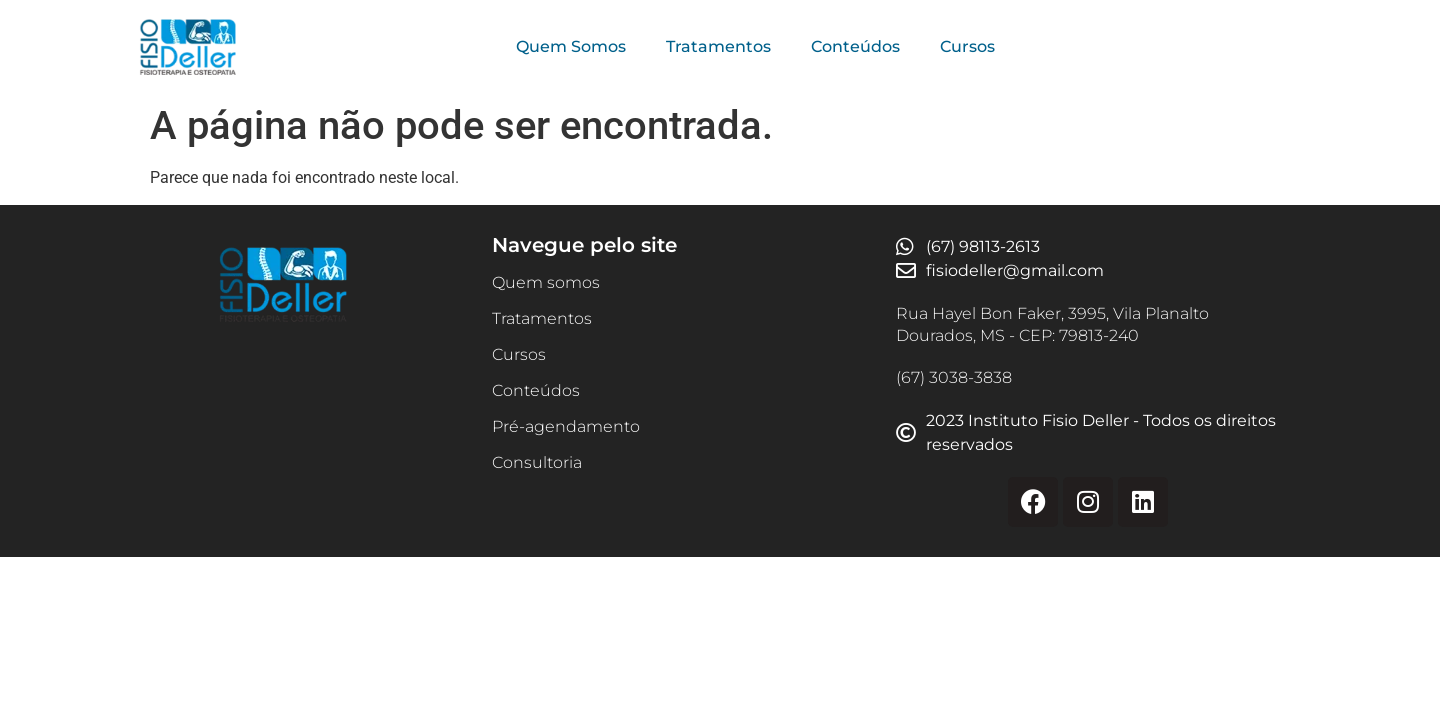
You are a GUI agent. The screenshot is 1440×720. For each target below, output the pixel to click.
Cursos (967, 46)
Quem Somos (571, 46)
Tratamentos (718, 46)
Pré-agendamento (566, 426)
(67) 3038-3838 (954, 377)
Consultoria (537, 462)
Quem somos (546, 282)
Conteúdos (855, 46)
